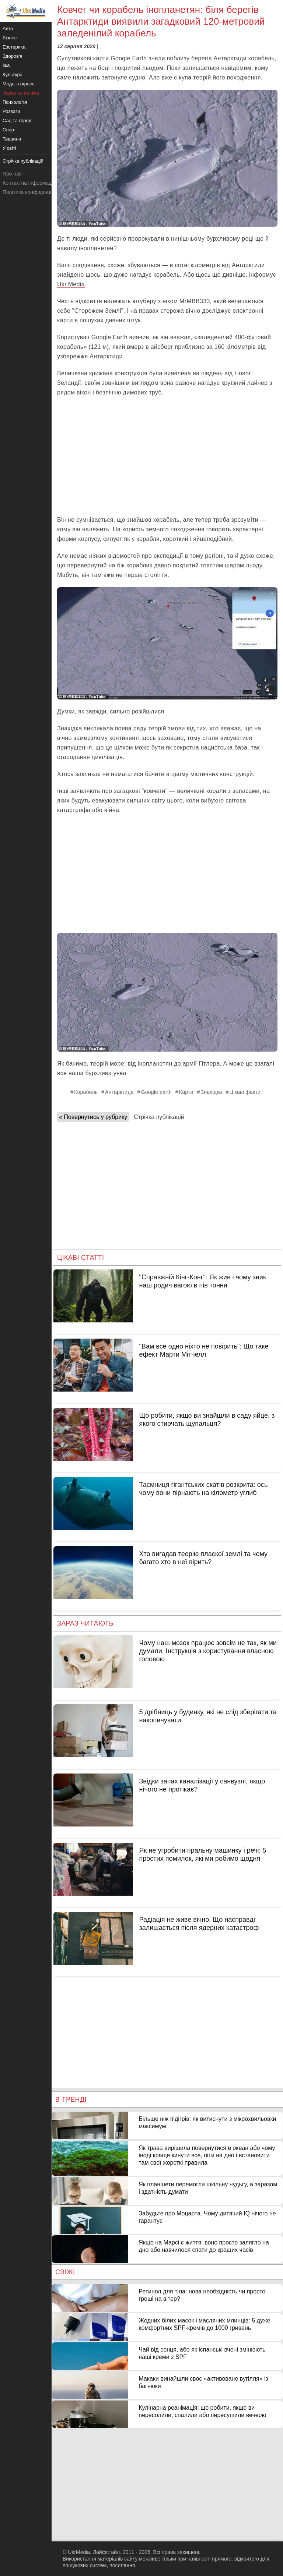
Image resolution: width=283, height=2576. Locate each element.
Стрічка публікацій (159, 1117)
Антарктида (119, 1092)
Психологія (15, 102)
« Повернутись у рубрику (93, 1117)
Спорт (9, 129)
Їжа (6, 65)
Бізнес (10, 37)
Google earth (156, 1092)
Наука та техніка (21, 93)
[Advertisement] (167, 456)
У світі (9, 148)
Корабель (86, 1092)
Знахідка (211, 1092)
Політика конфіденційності (34, 192)
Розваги (11, 111)
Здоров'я (12, 56)
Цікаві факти (245, 1092)
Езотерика (14, 47)
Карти (186, 1092)
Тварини (12, 139)
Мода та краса (19, 83)
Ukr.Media (71, 284)
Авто (8, 28)
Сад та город (17, 120)
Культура (12, 74)
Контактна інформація (29, 183)
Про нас (12, 174)
